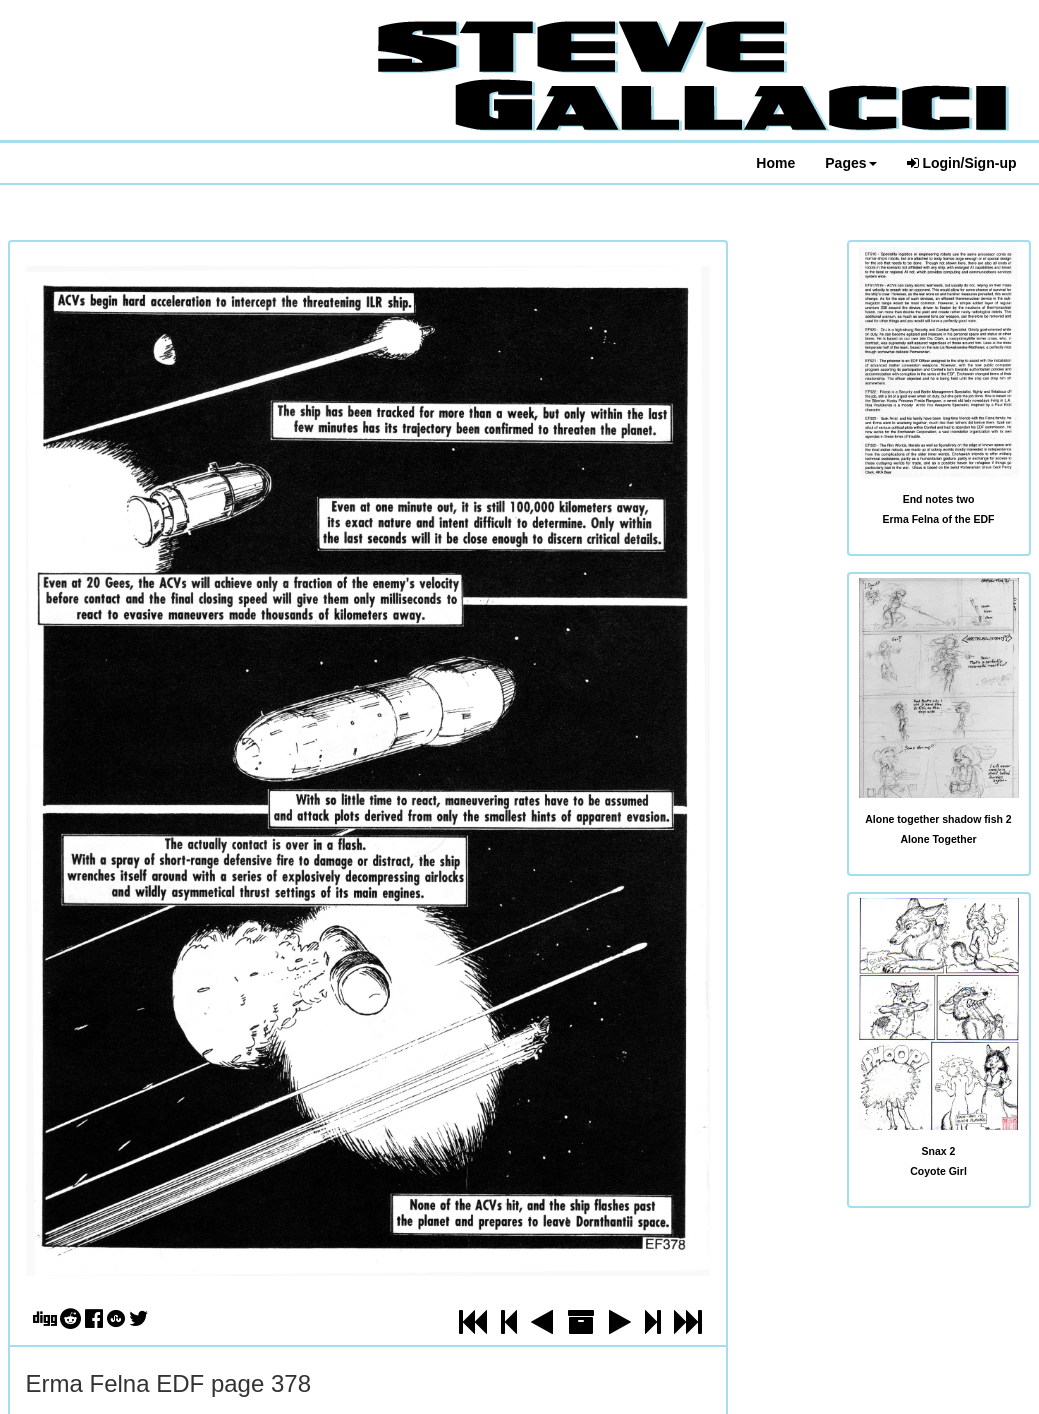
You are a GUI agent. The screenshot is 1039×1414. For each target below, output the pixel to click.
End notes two (939, 499)
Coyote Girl (938, 1171)
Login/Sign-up (962, 163)
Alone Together (938, 839)
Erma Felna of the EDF (938, 519)
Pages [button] (850, 163)
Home (775, 163)
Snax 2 (939, 1151)
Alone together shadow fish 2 (938, 819)
